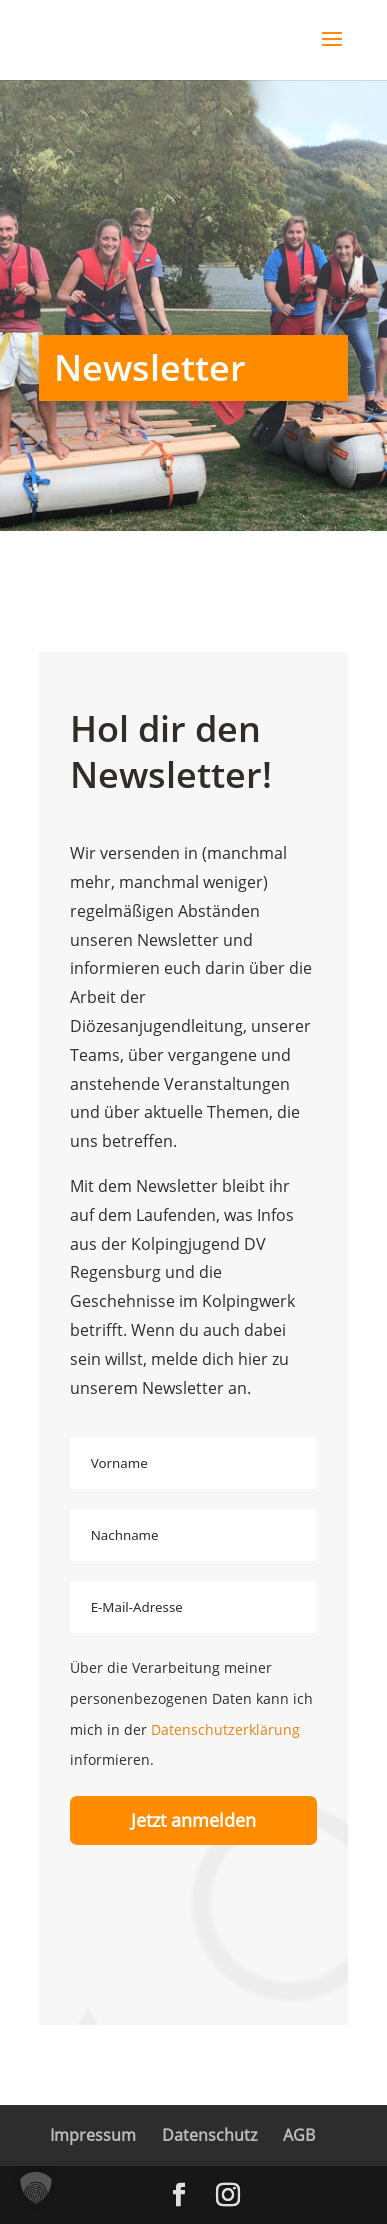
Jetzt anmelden (193, 1820)
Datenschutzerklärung (225, 1729)
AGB (299, 2135)
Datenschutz (209, 2135)
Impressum (93, 2135)
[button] (36, 2188)
